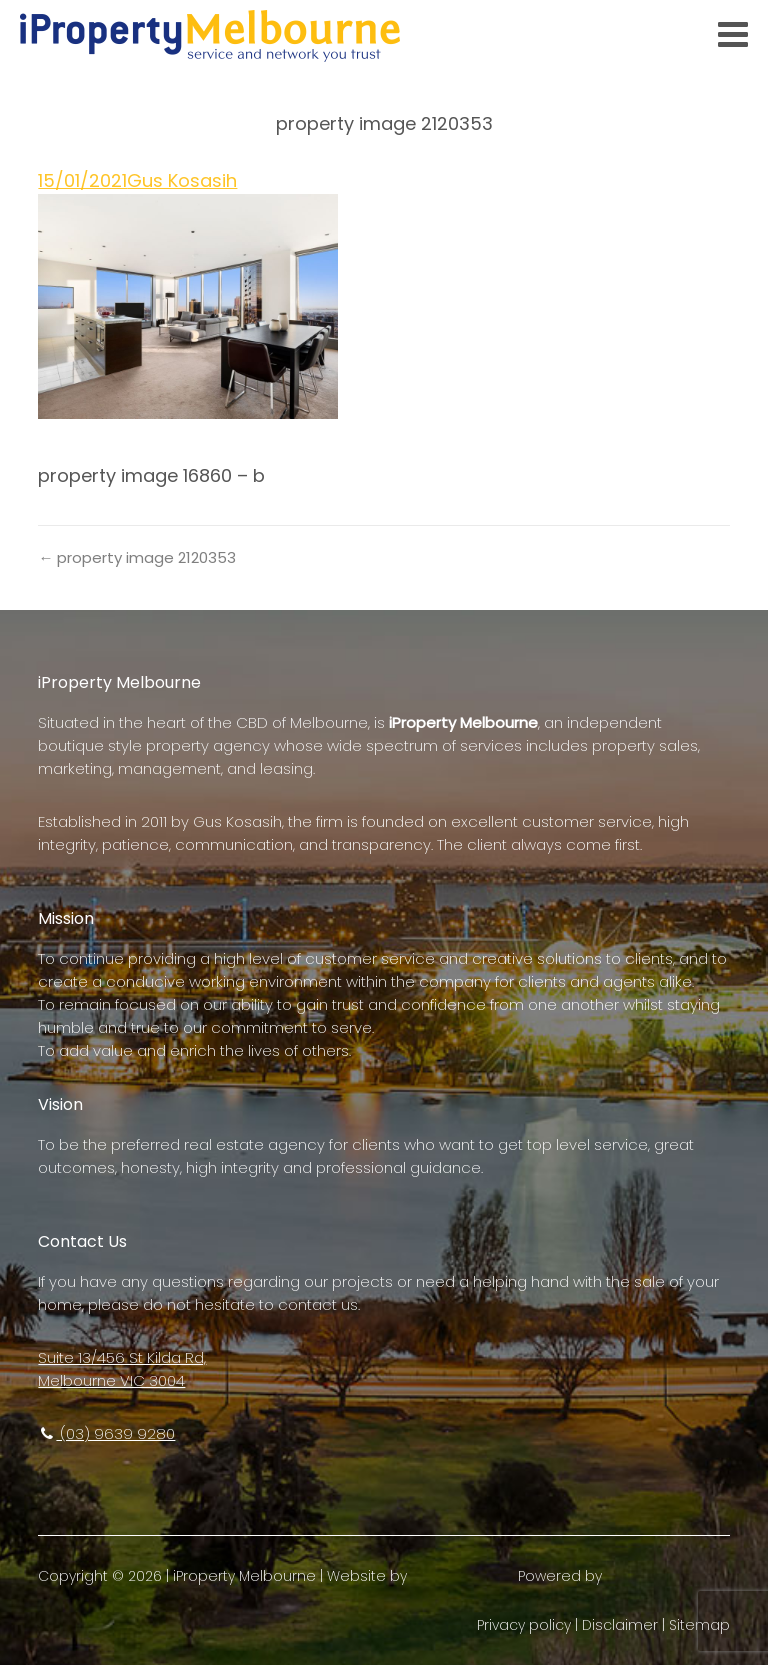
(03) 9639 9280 (106, 1433)
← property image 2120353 (137, 557)
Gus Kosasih (182, 180)
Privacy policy (524, 1625)
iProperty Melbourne (244, 1576)
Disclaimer (620, 1625)
